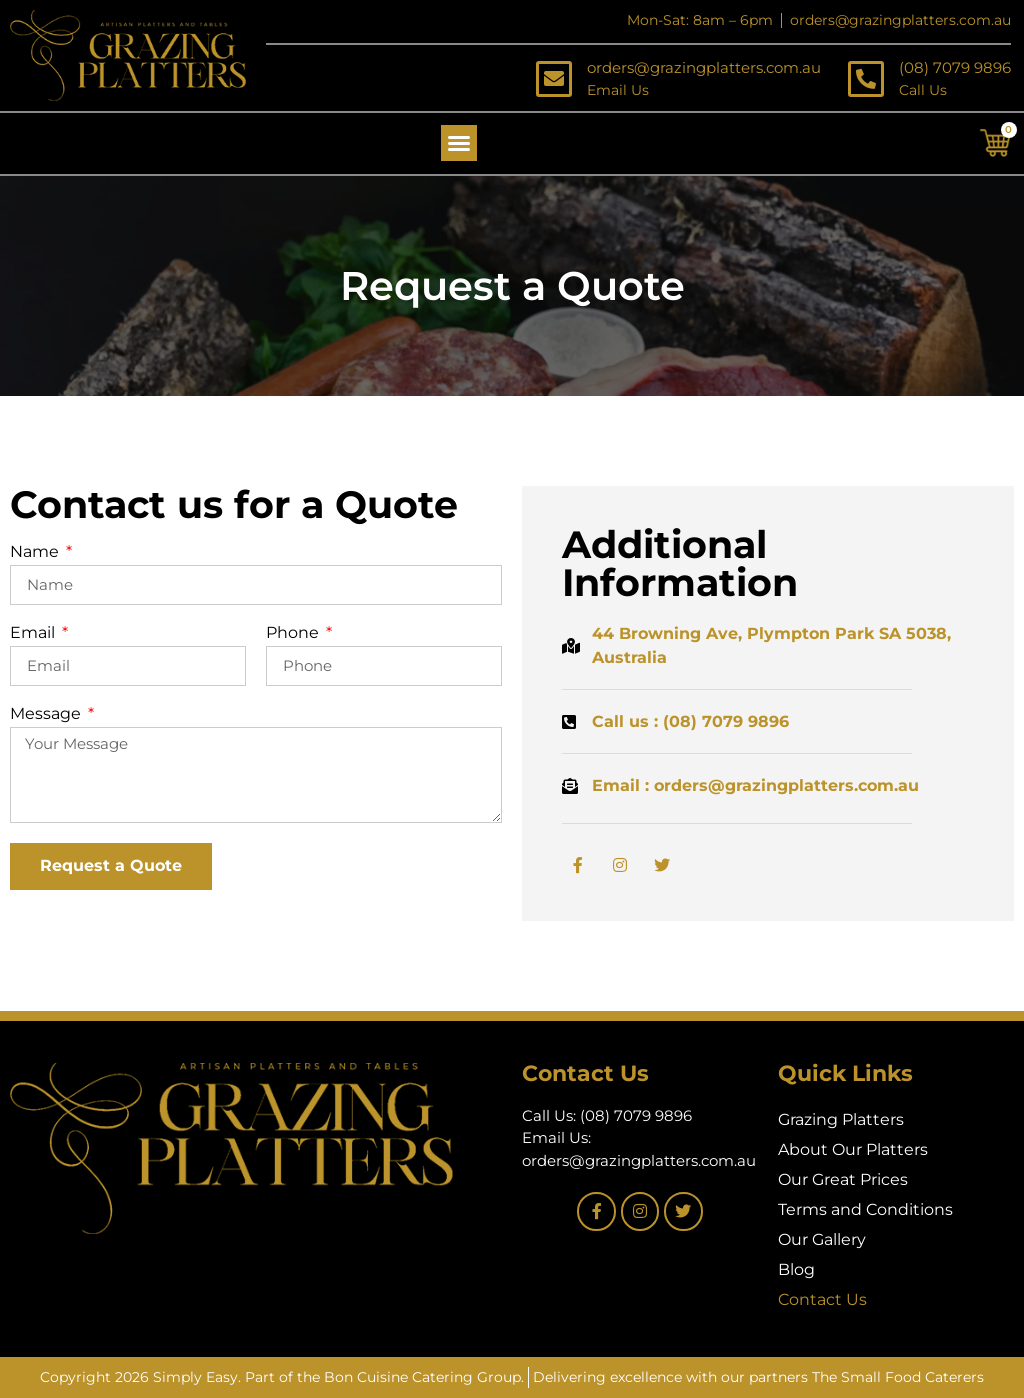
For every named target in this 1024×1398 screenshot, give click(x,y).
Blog (796, 1269)
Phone (294, 633)
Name (36, 552)
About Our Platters (853, 1149)
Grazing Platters (841, 1119)
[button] (459, 143)
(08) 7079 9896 (955, 67)
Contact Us (822, 1299)
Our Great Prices (843, 1179)
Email (34, 633)
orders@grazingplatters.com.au (704, 67)
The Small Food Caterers (898, 1377)
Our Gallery (822, 1239)
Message (47, 714)
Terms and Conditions (865, 1209)
